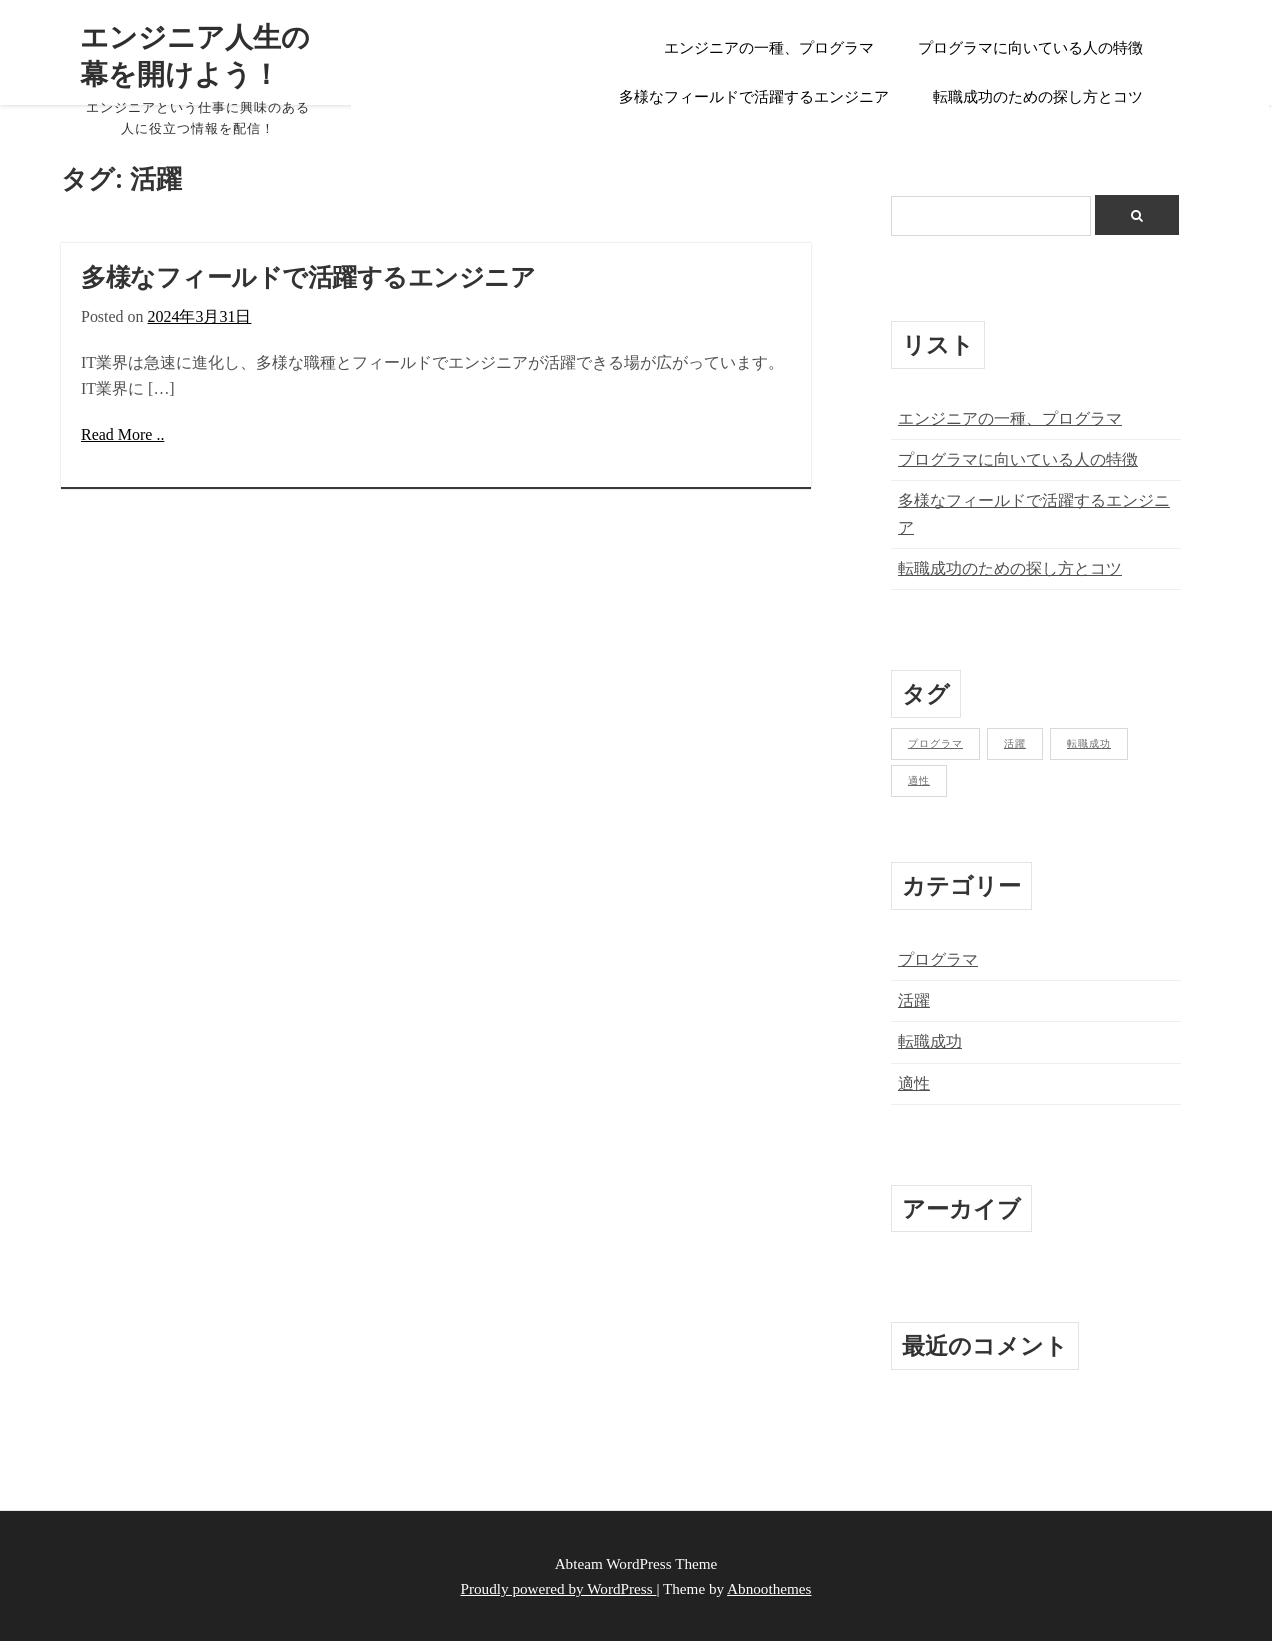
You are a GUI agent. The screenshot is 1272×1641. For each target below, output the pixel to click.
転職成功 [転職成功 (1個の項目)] (1089, 743)
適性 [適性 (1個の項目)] (919, 780)
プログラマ (938, 959)
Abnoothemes (769, 1588)
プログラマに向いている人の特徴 (1030, 48)
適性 (914, 1083)
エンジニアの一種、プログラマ (769, 48)
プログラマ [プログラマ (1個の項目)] (935, 743)
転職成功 (930, 1041)
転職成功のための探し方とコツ (1038, 97)
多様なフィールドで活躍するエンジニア (754, 97)
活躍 (914, 1000)
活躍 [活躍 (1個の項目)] (1015, 743)
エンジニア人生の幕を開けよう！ (189, 55)
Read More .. (122, 434)
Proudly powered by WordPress (559, 1588)
